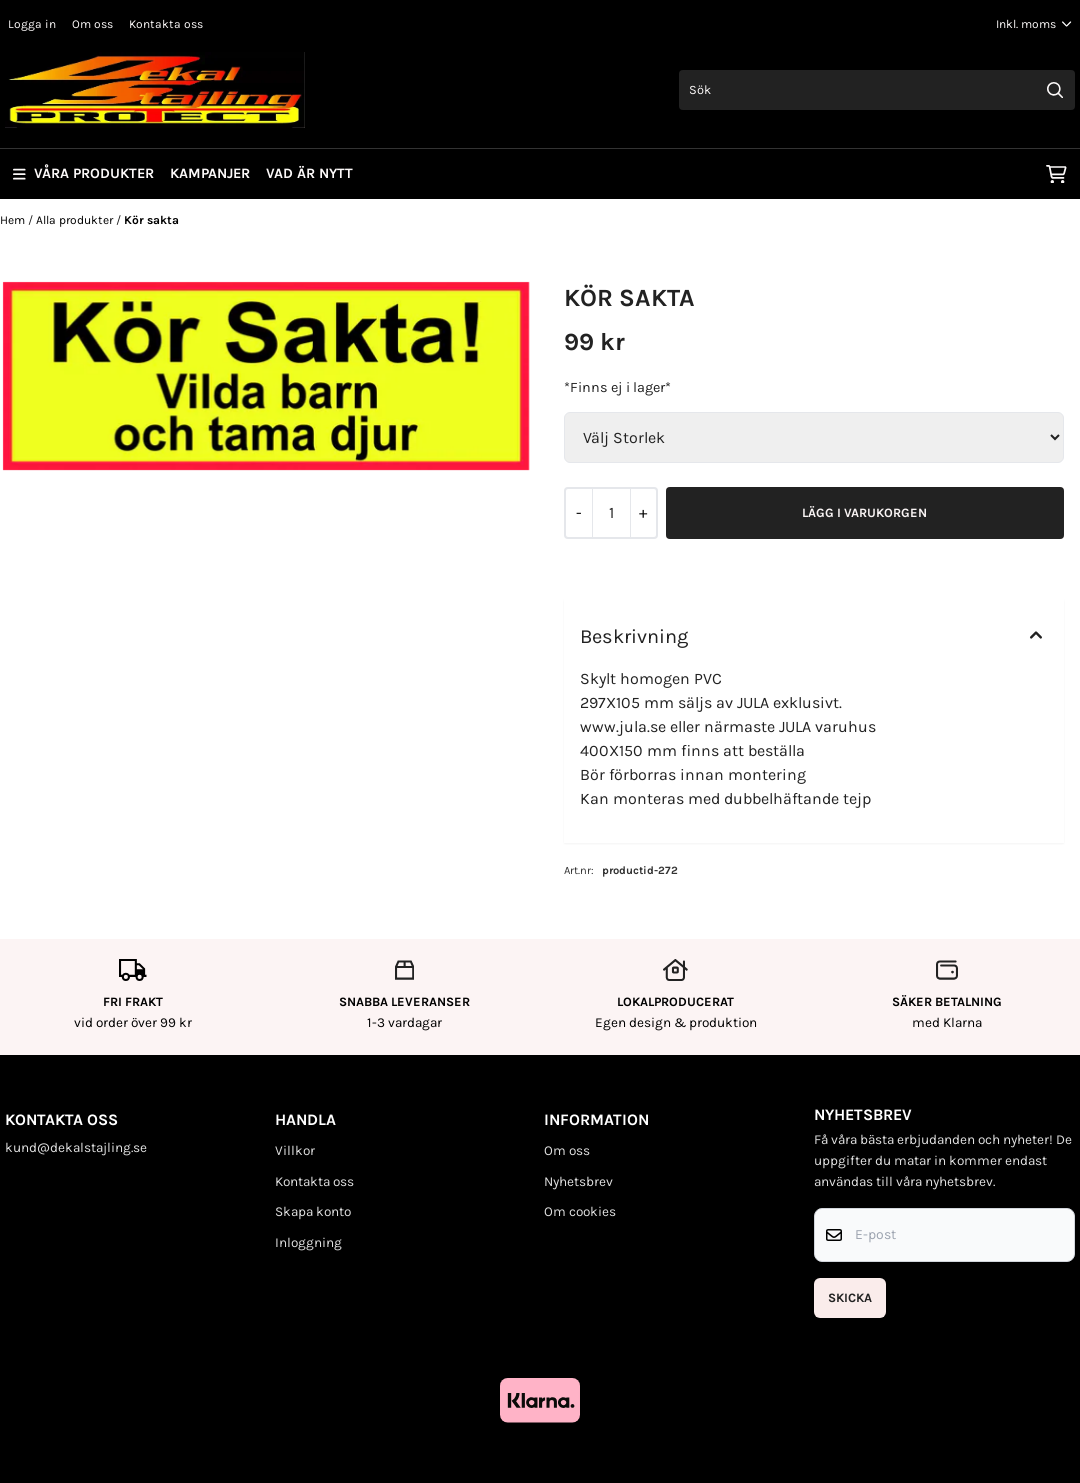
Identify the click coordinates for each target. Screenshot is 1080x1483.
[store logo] (155, 90)
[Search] (1055, 90)
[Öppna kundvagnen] (1056, 174)
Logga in (32, 24)
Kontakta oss (166, 24)
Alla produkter (76, 220)
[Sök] (877, 90)
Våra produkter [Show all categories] (83, 173)
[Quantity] (611, 513)
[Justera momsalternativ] (1034, 24)
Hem (14, 220)
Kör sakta (151, 220)
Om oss (92, 24)
